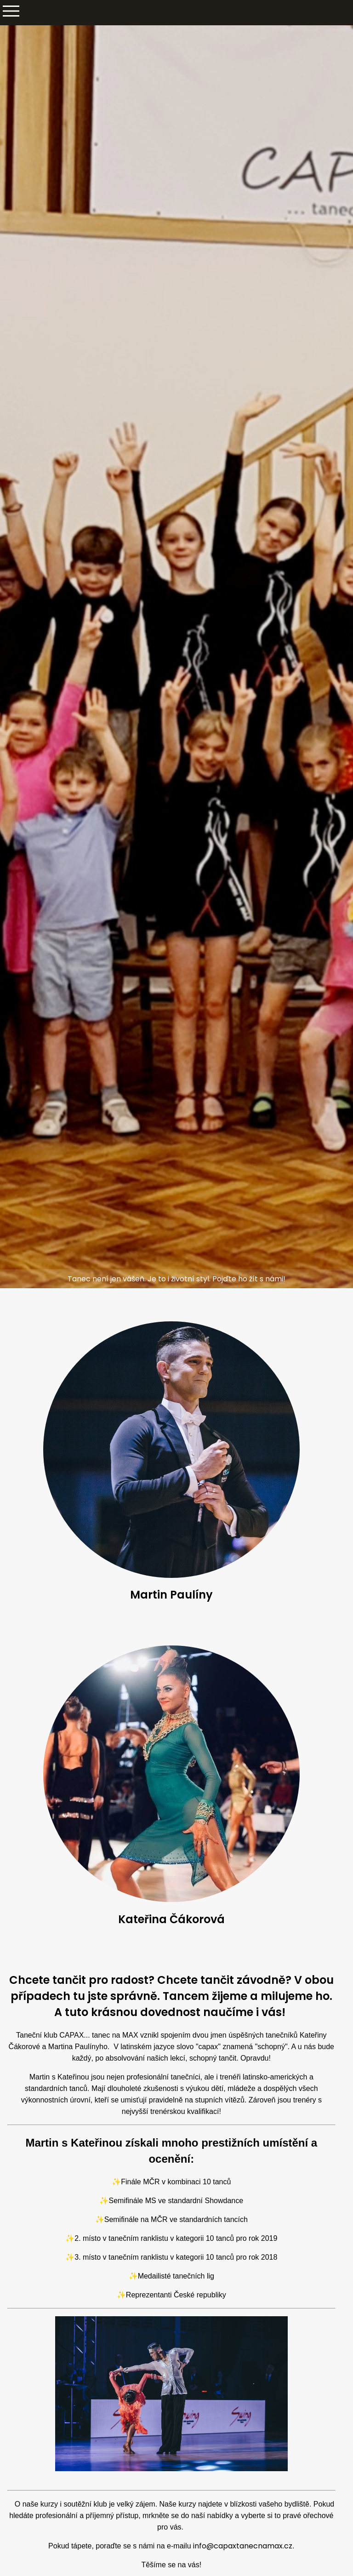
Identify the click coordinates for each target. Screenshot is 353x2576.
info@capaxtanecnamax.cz (242, 2546)
